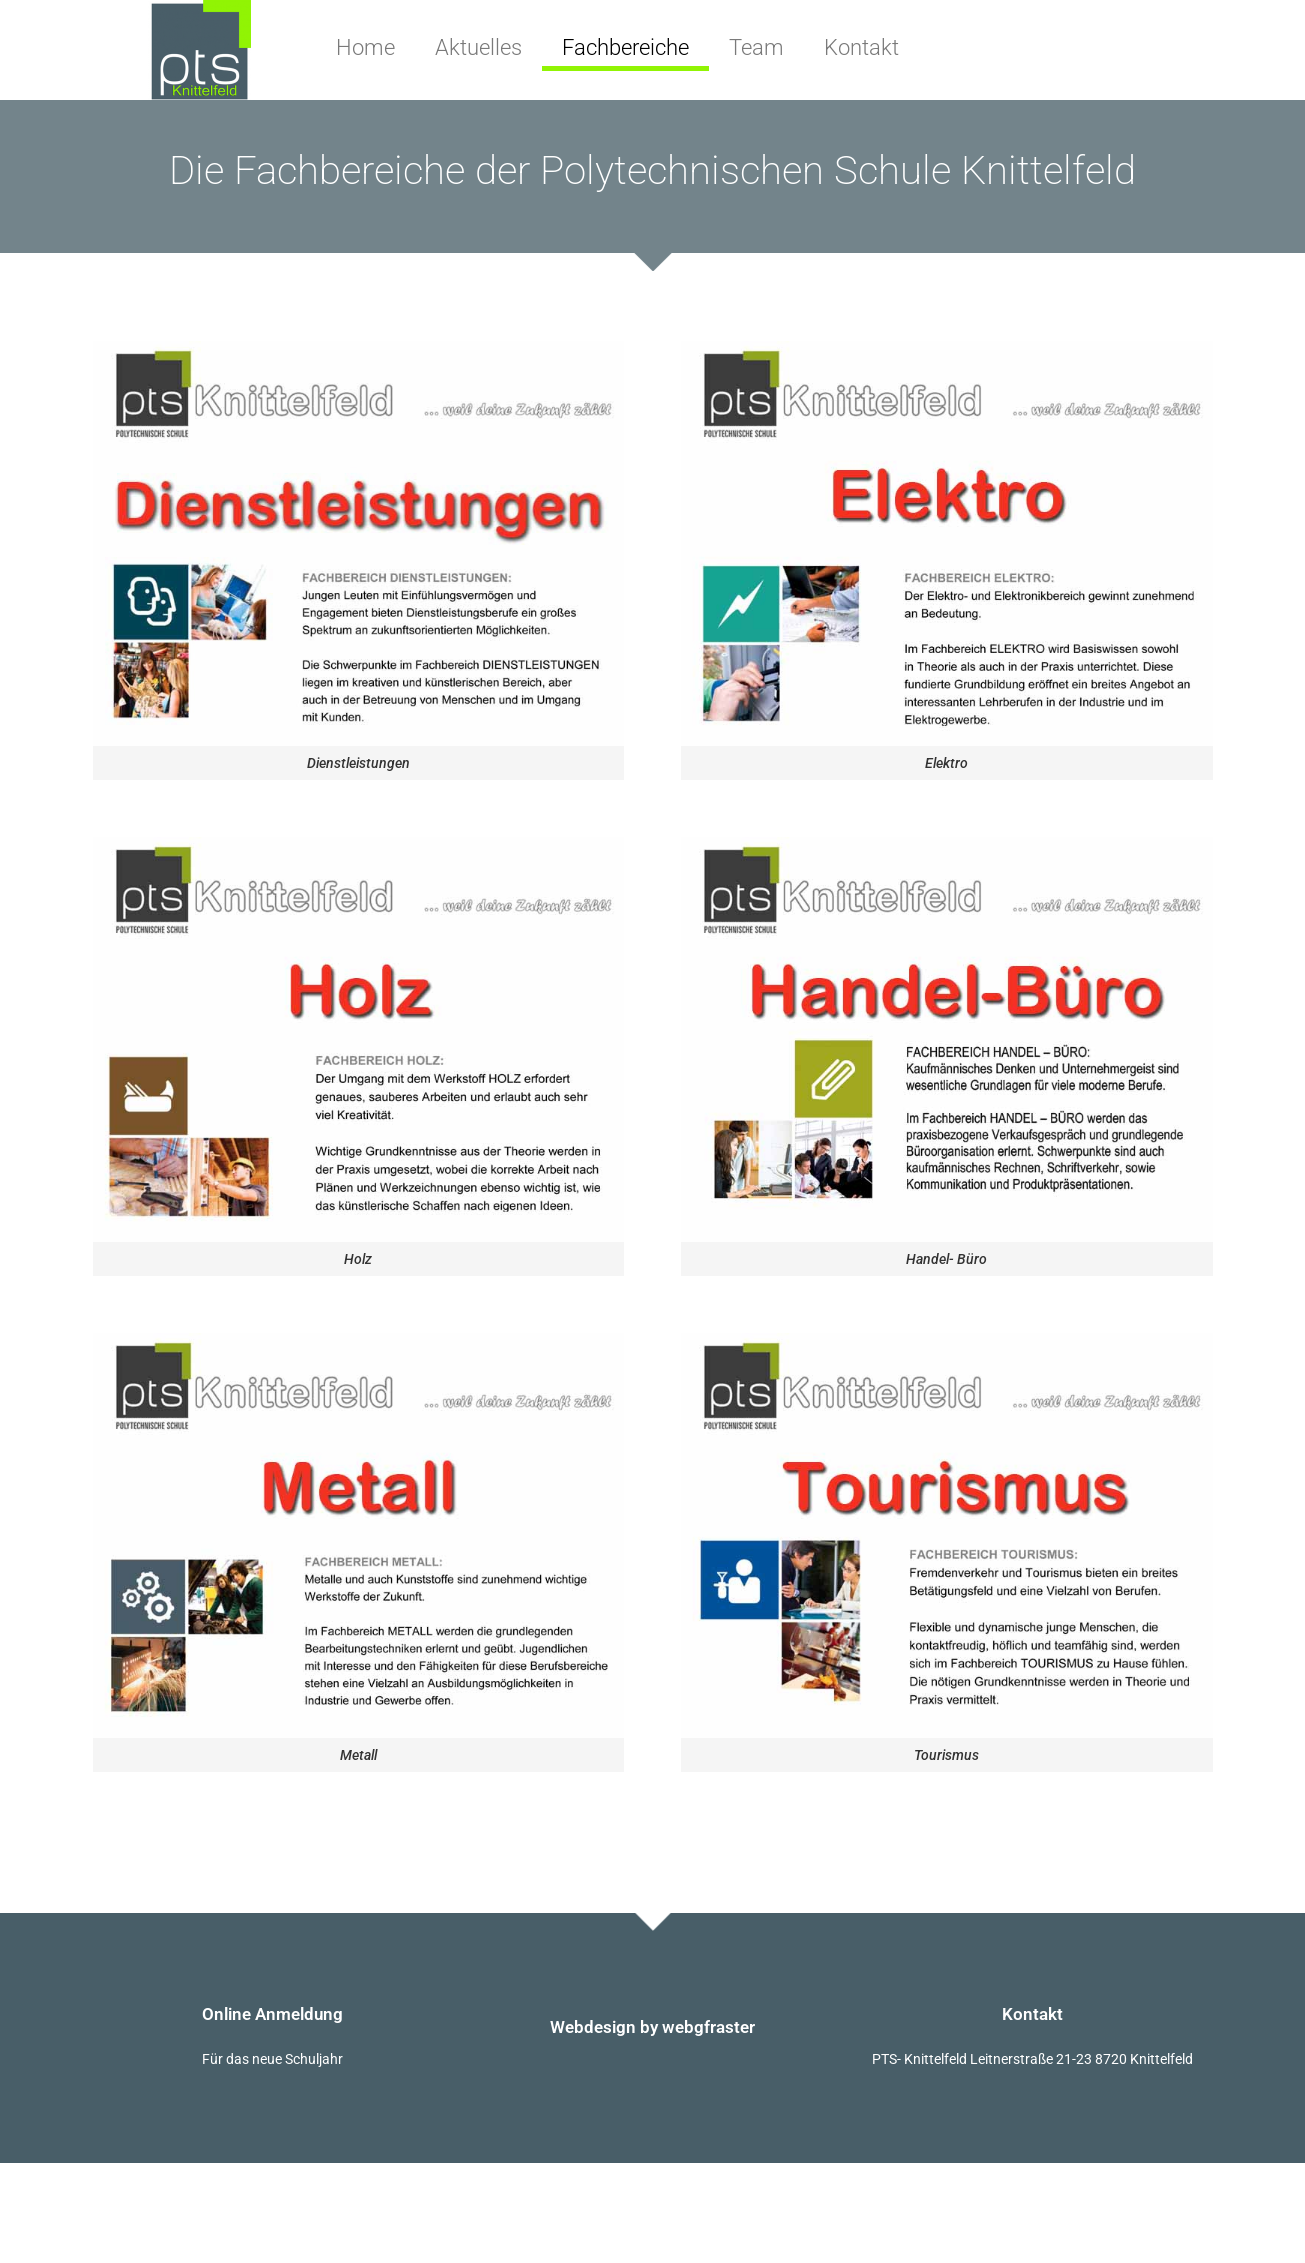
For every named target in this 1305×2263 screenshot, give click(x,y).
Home (365, 47)
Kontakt (861, 47)
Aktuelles (478, 47)
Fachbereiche (625, 47)
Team (756, 47)
